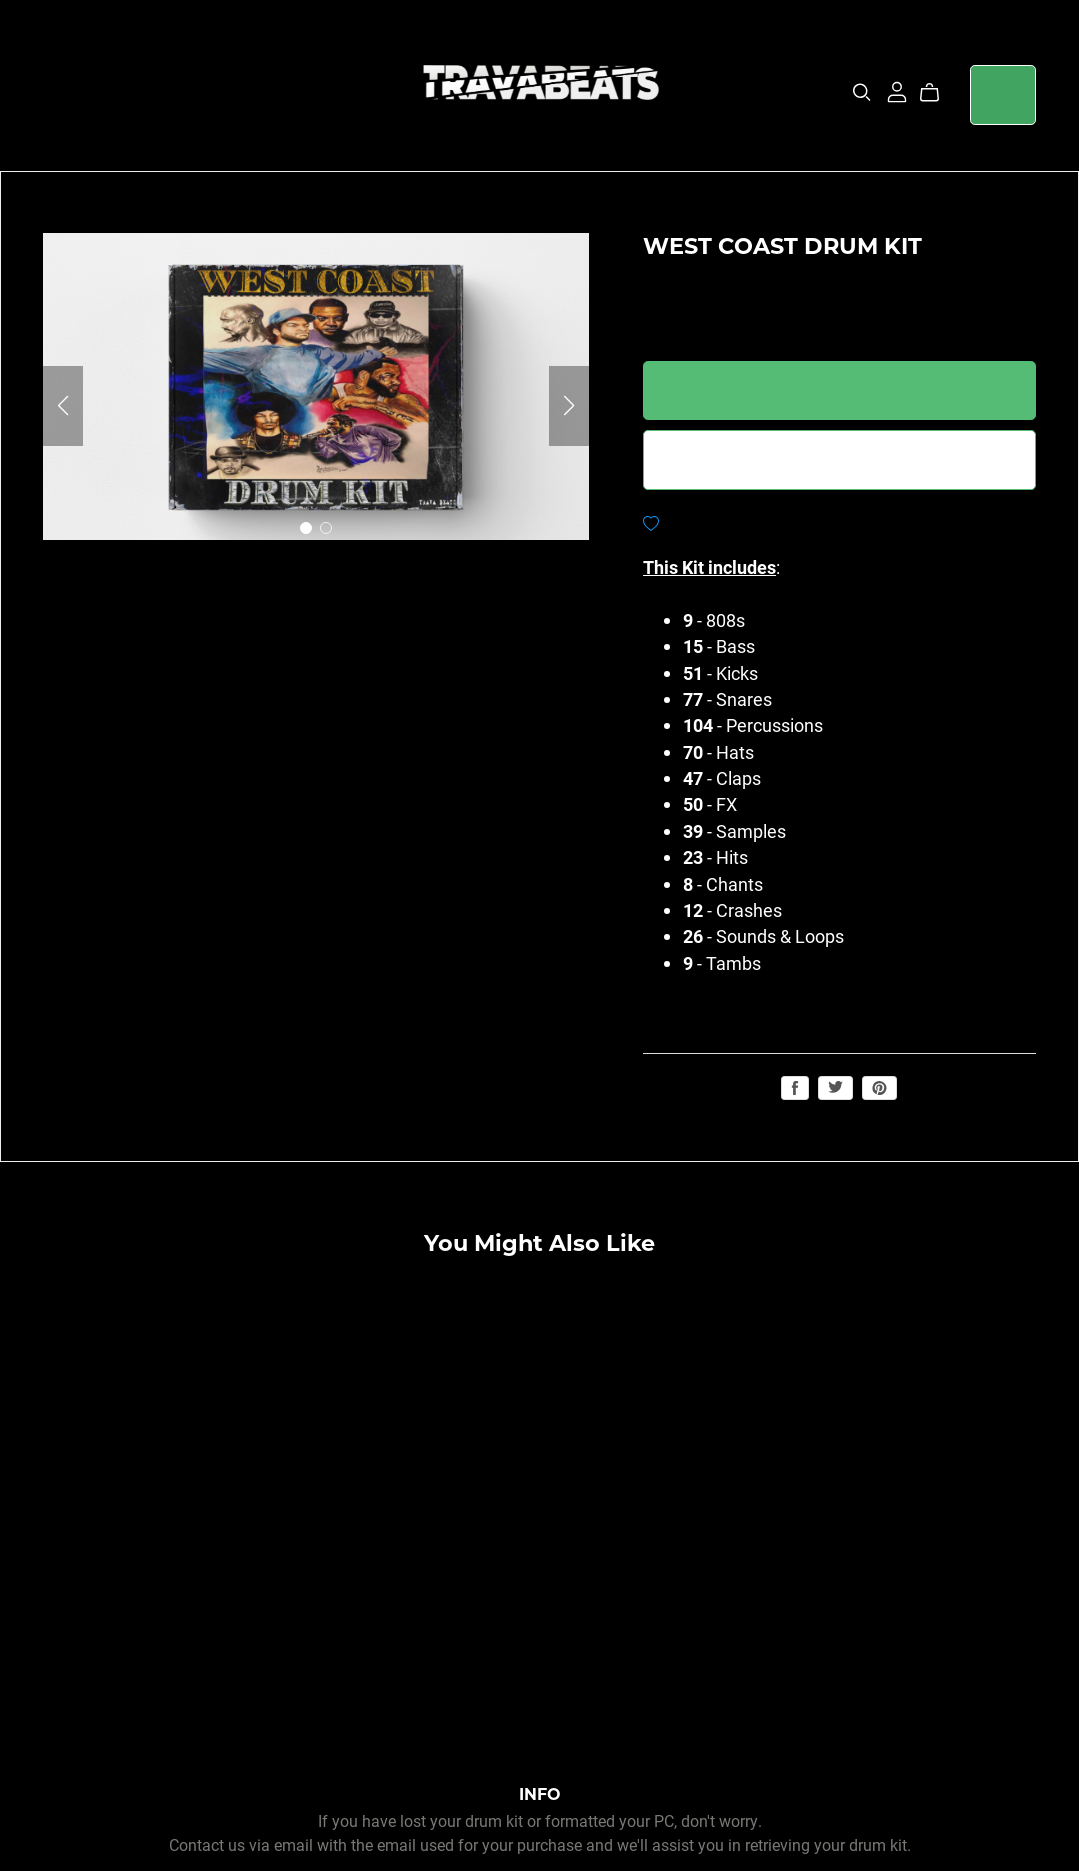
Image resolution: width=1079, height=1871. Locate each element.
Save (879, 1088)
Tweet (835, 1087)
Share (795, 1088)
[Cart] (937, 93)
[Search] (862, 92)
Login (1003, 95)
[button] (63, 406)
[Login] (897, 89)
